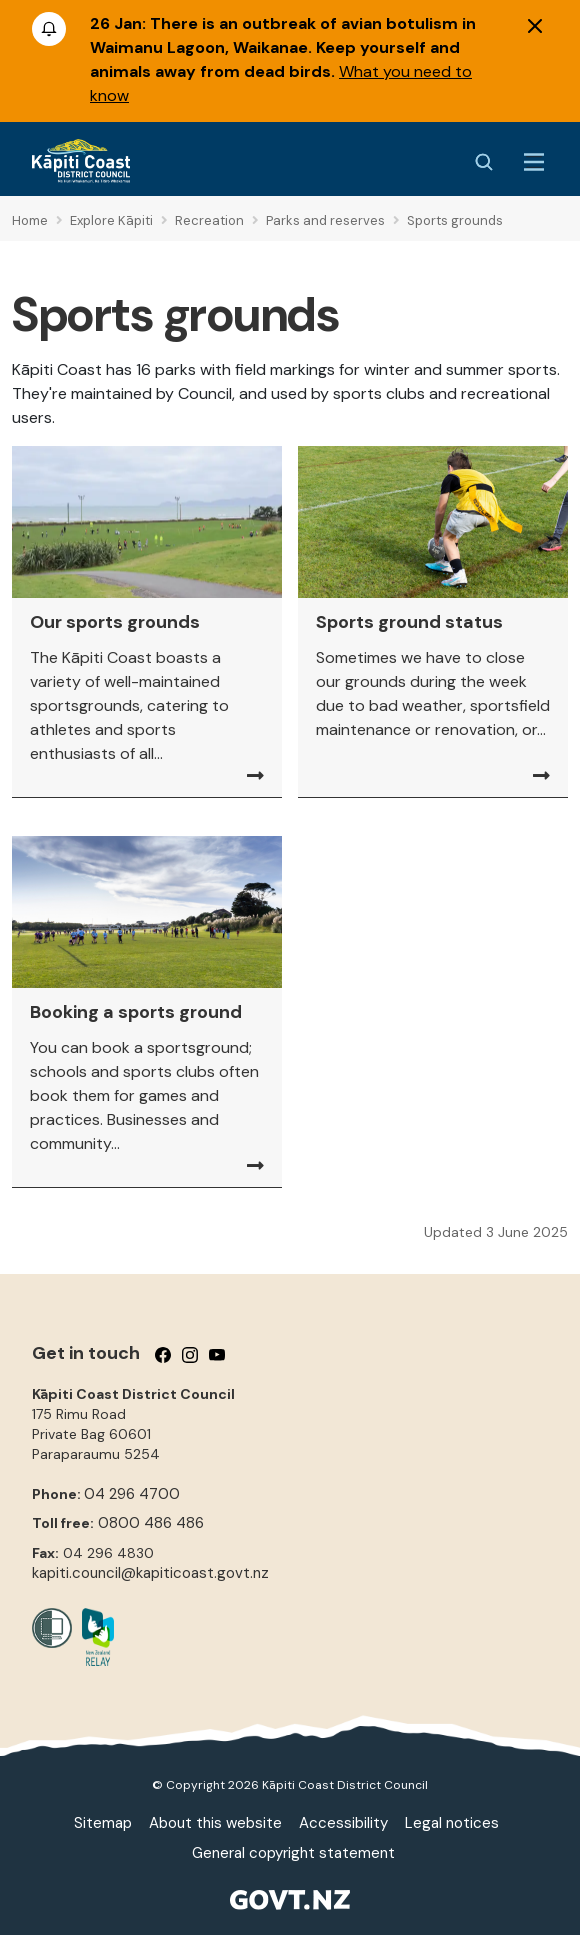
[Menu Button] (534, 162)
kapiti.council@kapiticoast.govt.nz (150, 1573)
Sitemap (103, 1823)
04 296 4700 (132, 1494)
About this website (215, 1823)
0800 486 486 (151, 1523)
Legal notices (452, 1823)
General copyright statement (293, 1853)
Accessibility (343, 1823)
